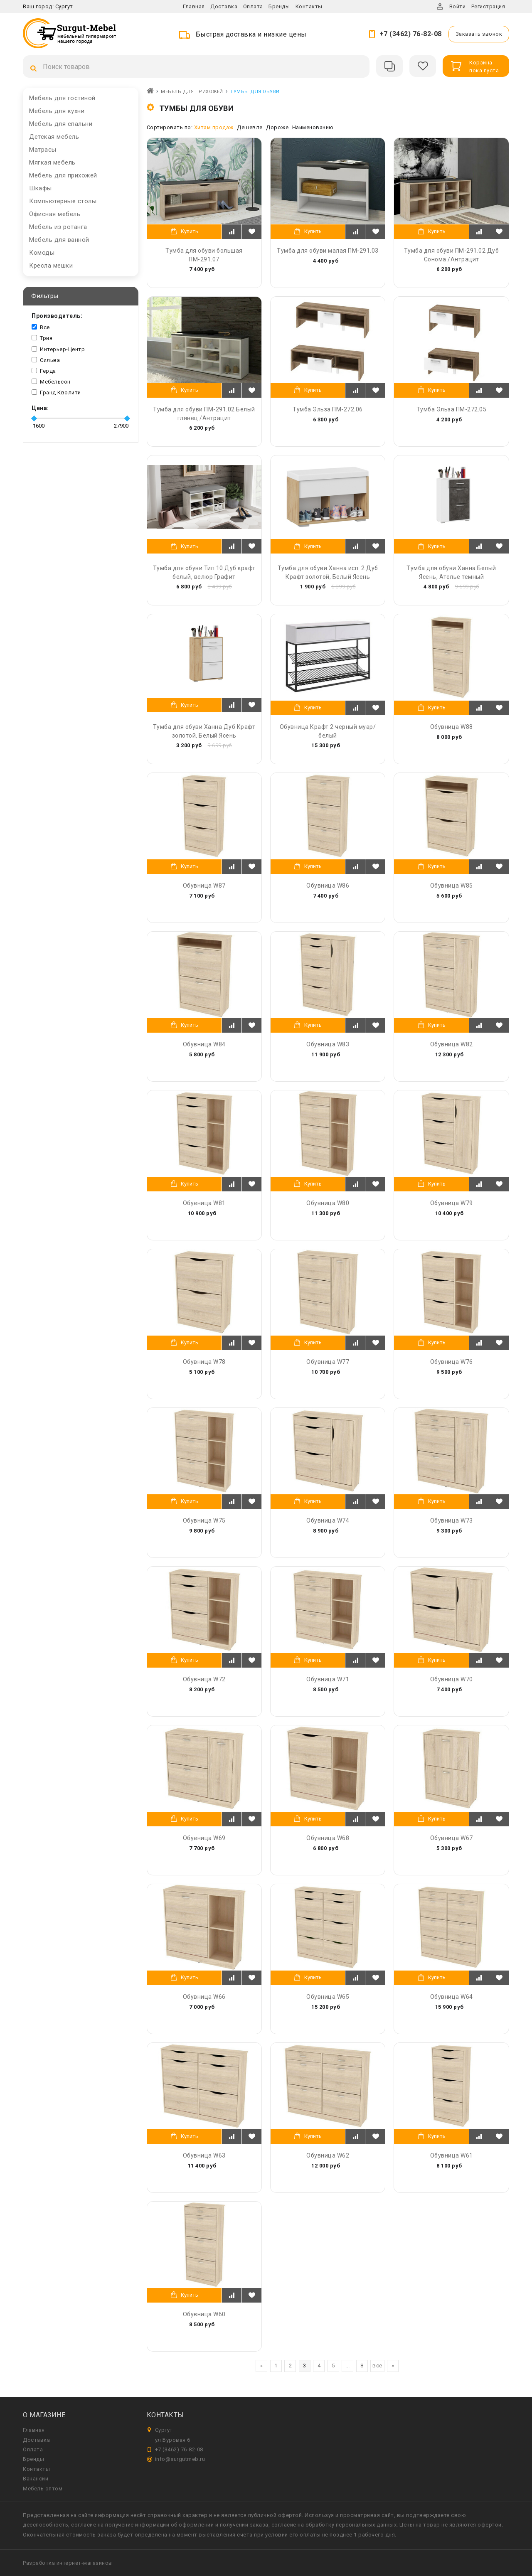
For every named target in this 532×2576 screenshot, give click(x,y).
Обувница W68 (327, 1838)
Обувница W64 (451, 1996)
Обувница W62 (327, 2155)
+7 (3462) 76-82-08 (410, 34)
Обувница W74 (327, 1520)
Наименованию (313, 127)
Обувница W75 (204, 1520)
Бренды (279, 6)
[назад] (261, 2366)
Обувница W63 (204, 2155)
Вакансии (35, 2478)
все (377, 2365)
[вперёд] (393, 2366)
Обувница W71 (327, 1679)
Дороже (277, 127)
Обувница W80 (327, 1203)
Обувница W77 (327, 1361)
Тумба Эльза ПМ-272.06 (328, 409)
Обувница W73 (451, 1520)
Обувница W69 (204, 1838)
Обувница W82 (451, 1044)
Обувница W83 (327, 1044)
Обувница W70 (451, 1679)
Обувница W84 (204, 1044)
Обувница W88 (451, 726)
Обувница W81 (204, 1203)
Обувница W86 (327, 885)
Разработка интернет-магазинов (67, 2563)
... (347, 2365)
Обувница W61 (451, 2155)
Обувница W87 (204, 885)
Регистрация (488, 6)
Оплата (253, 6)
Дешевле (250, 127)
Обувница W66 (204, 1996)
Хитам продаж (214, 127)
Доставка (223, 6)
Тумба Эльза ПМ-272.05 (451, 409)
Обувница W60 (204, 2314)
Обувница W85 (451, 885)
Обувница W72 (204, 1679)
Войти (457, 6)
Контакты (309, 6)
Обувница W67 (451, 1838)
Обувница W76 (451, 1361)
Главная (194, 6)
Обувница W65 (327, 1996)
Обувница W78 (204, 1361)
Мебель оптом (42, 2488)
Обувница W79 (451, 1203)
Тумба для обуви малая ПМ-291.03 (328, 250)
